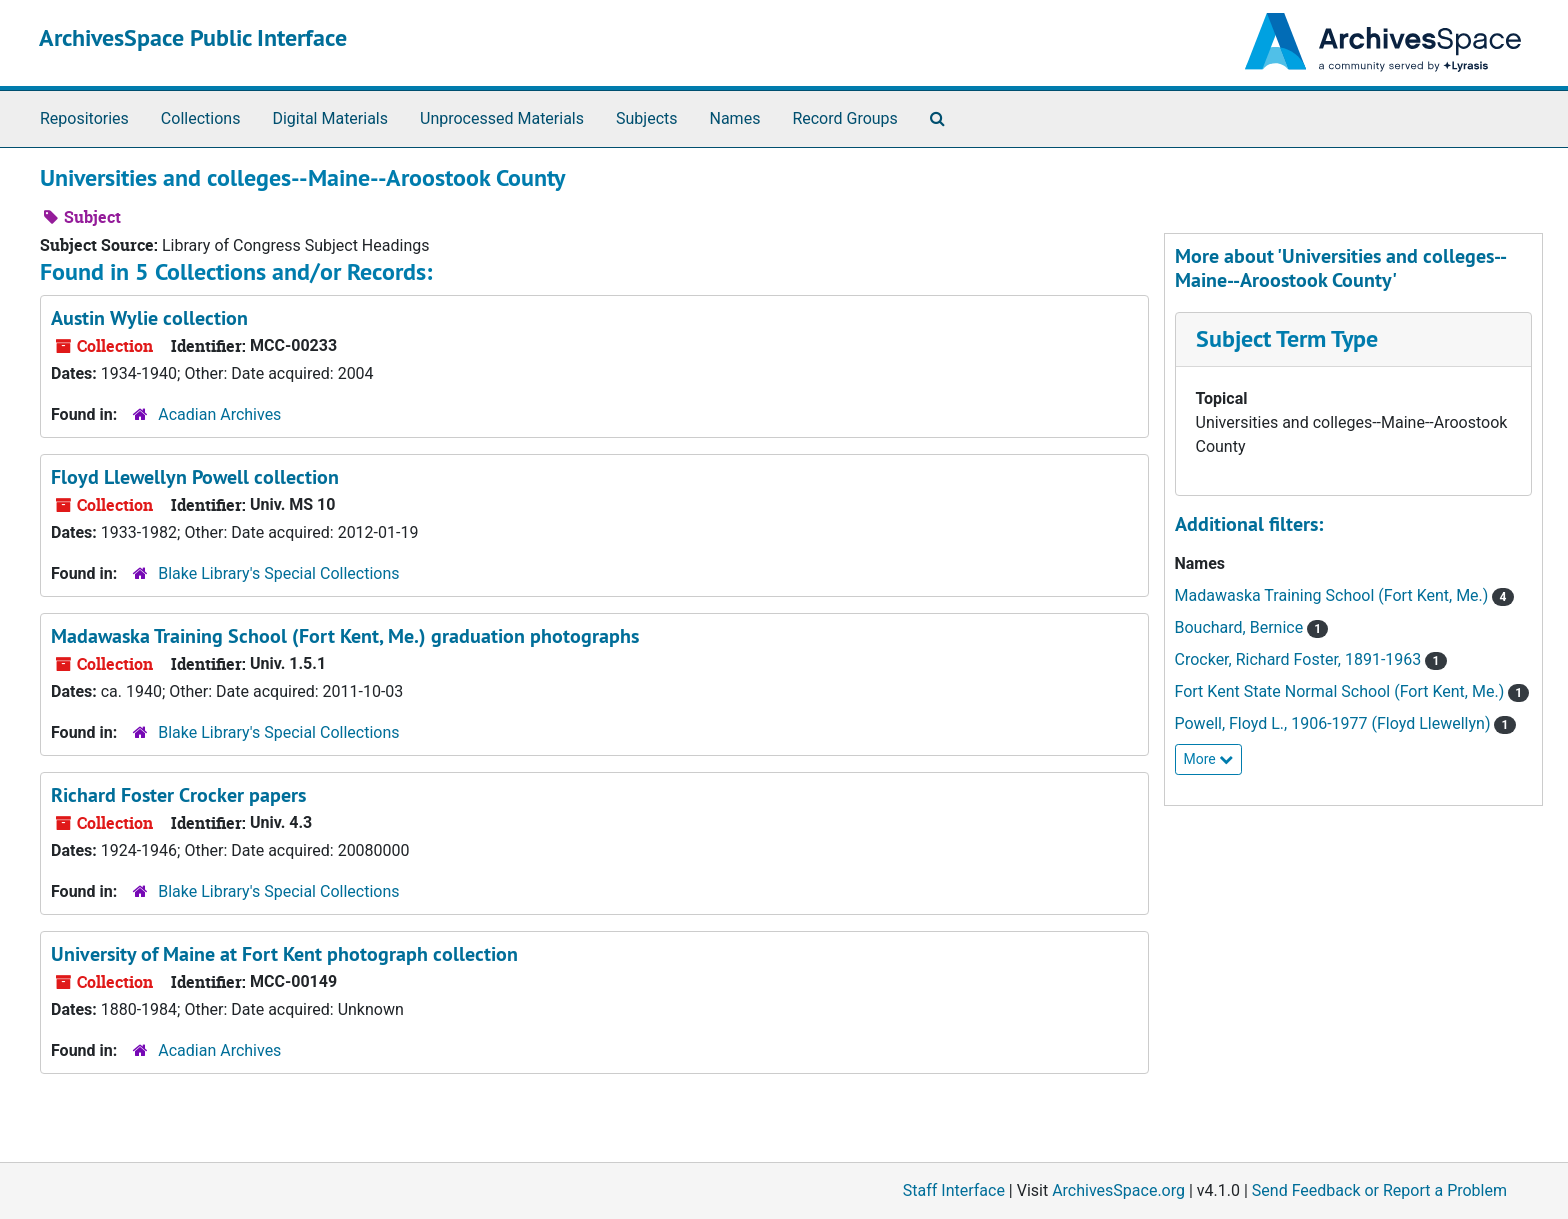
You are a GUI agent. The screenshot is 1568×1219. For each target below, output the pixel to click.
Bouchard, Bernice (1241, 627)
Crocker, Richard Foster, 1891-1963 (1300, 659)
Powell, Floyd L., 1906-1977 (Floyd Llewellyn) (1335, 723)
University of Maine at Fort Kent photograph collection (284, 954)
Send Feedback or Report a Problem (1379, 1190)
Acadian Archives (219, 414)
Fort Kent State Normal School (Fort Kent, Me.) (1342, 691)
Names (735, 118)
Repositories (84, 118)
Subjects (646, 118)
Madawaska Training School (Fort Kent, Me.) (1334, 595)
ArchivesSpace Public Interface (193, 37)
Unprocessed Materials (502, 118)
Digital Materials (330, 118)
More (1209, 759)
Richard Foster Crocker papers (178, 795)
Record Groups (844, 118)
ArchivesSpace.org (1118, 1190)
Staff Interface (954, 1190)
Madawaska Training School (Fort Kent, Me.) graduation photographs (345, 636)
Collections (201, 118)
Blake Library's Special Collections (278, 573)
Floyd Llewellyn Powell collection (195, 477)
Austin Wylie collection (149, 318)
